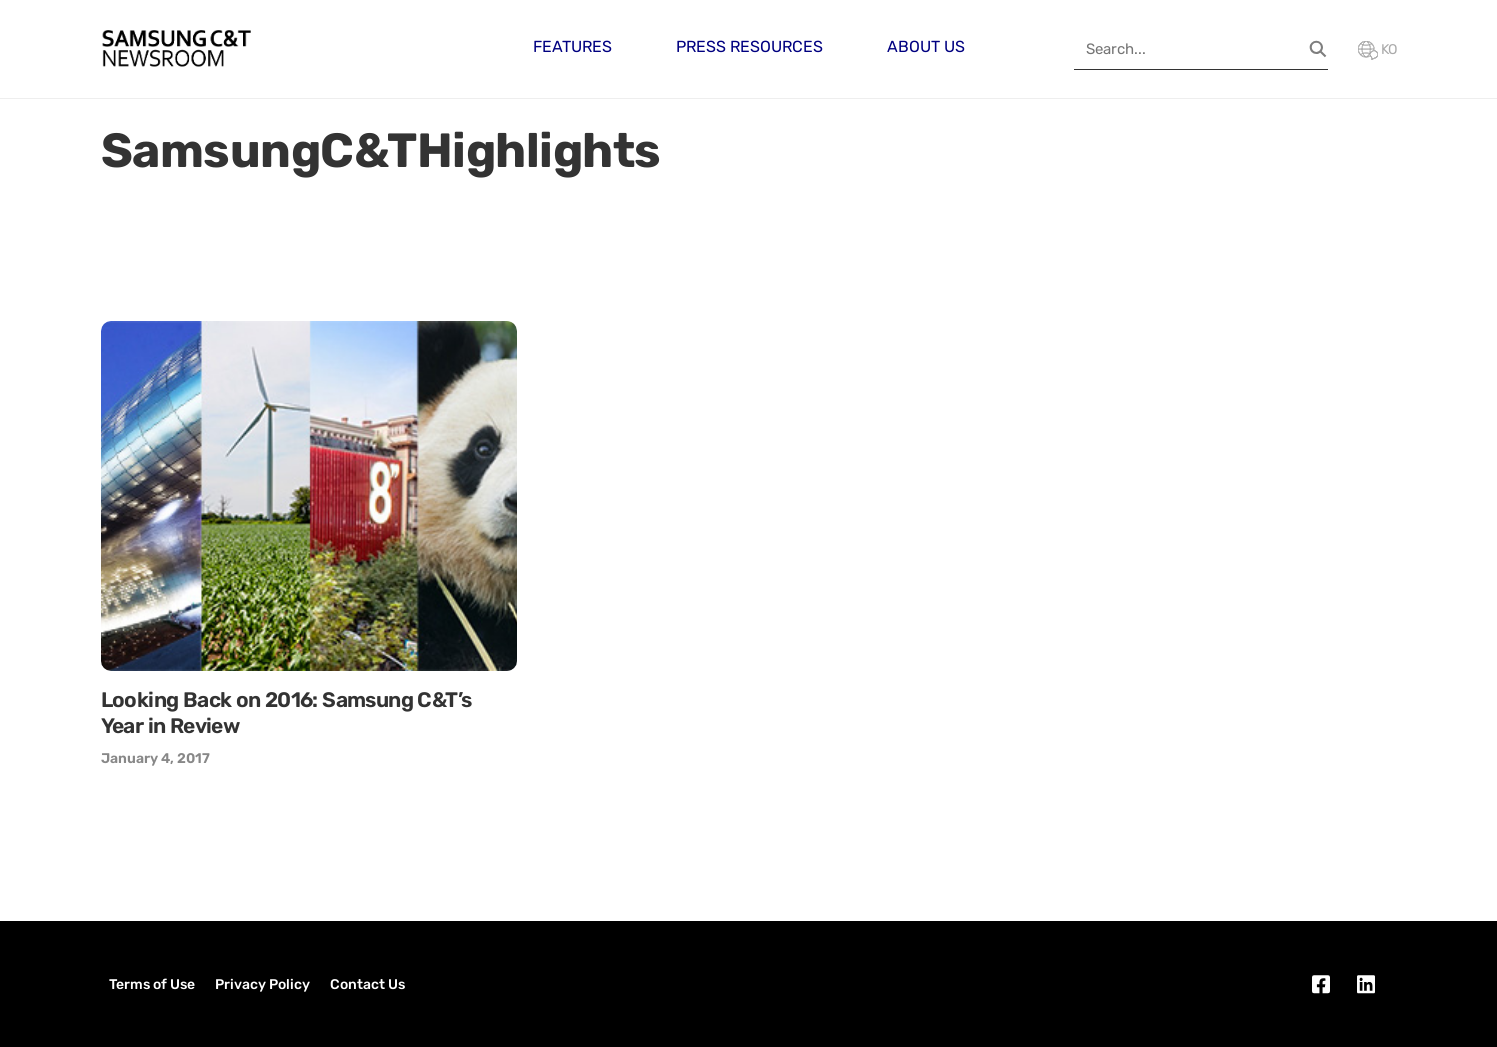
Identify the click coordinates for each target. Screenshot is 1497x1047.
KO (1377, 49)
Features (572, 46)
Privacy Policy (262, 984)
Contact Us (367, 984)
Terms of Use (152, 984)
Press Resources (749, 46)
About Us (926, 46)
